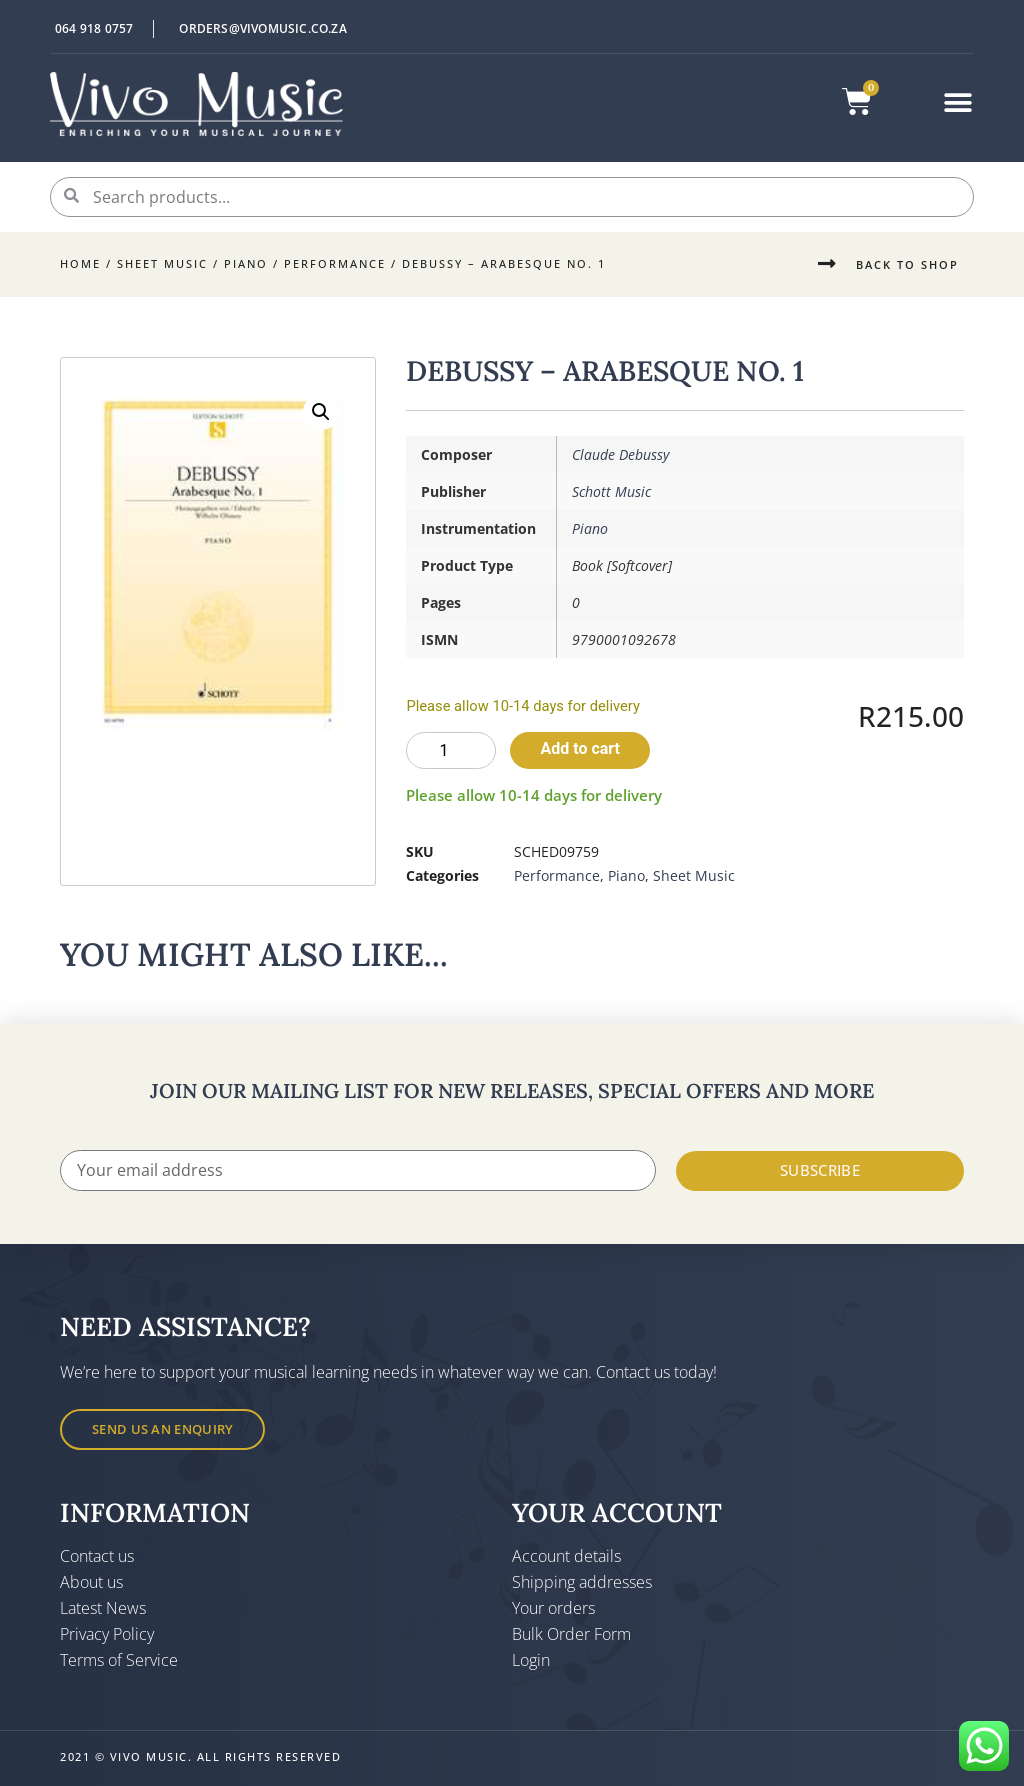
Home (80, 263)
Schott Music (611, 491)
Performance (335, 263)
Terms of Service (119, 1660)
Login (531, 1660)
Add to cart (580, 748)
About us (91, 1582)
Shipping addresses (582, 1582)
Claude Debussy (620, 454)
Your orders (553, 1608)
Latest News (103, 1608)
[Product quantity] (451, 750)
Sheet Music (162, 263)
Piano (246, 263)
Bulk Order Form (571, 1634)
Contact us (97, 1556)
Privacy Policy (107, 1634)
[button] (958, 102)
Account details (566, 1556)
